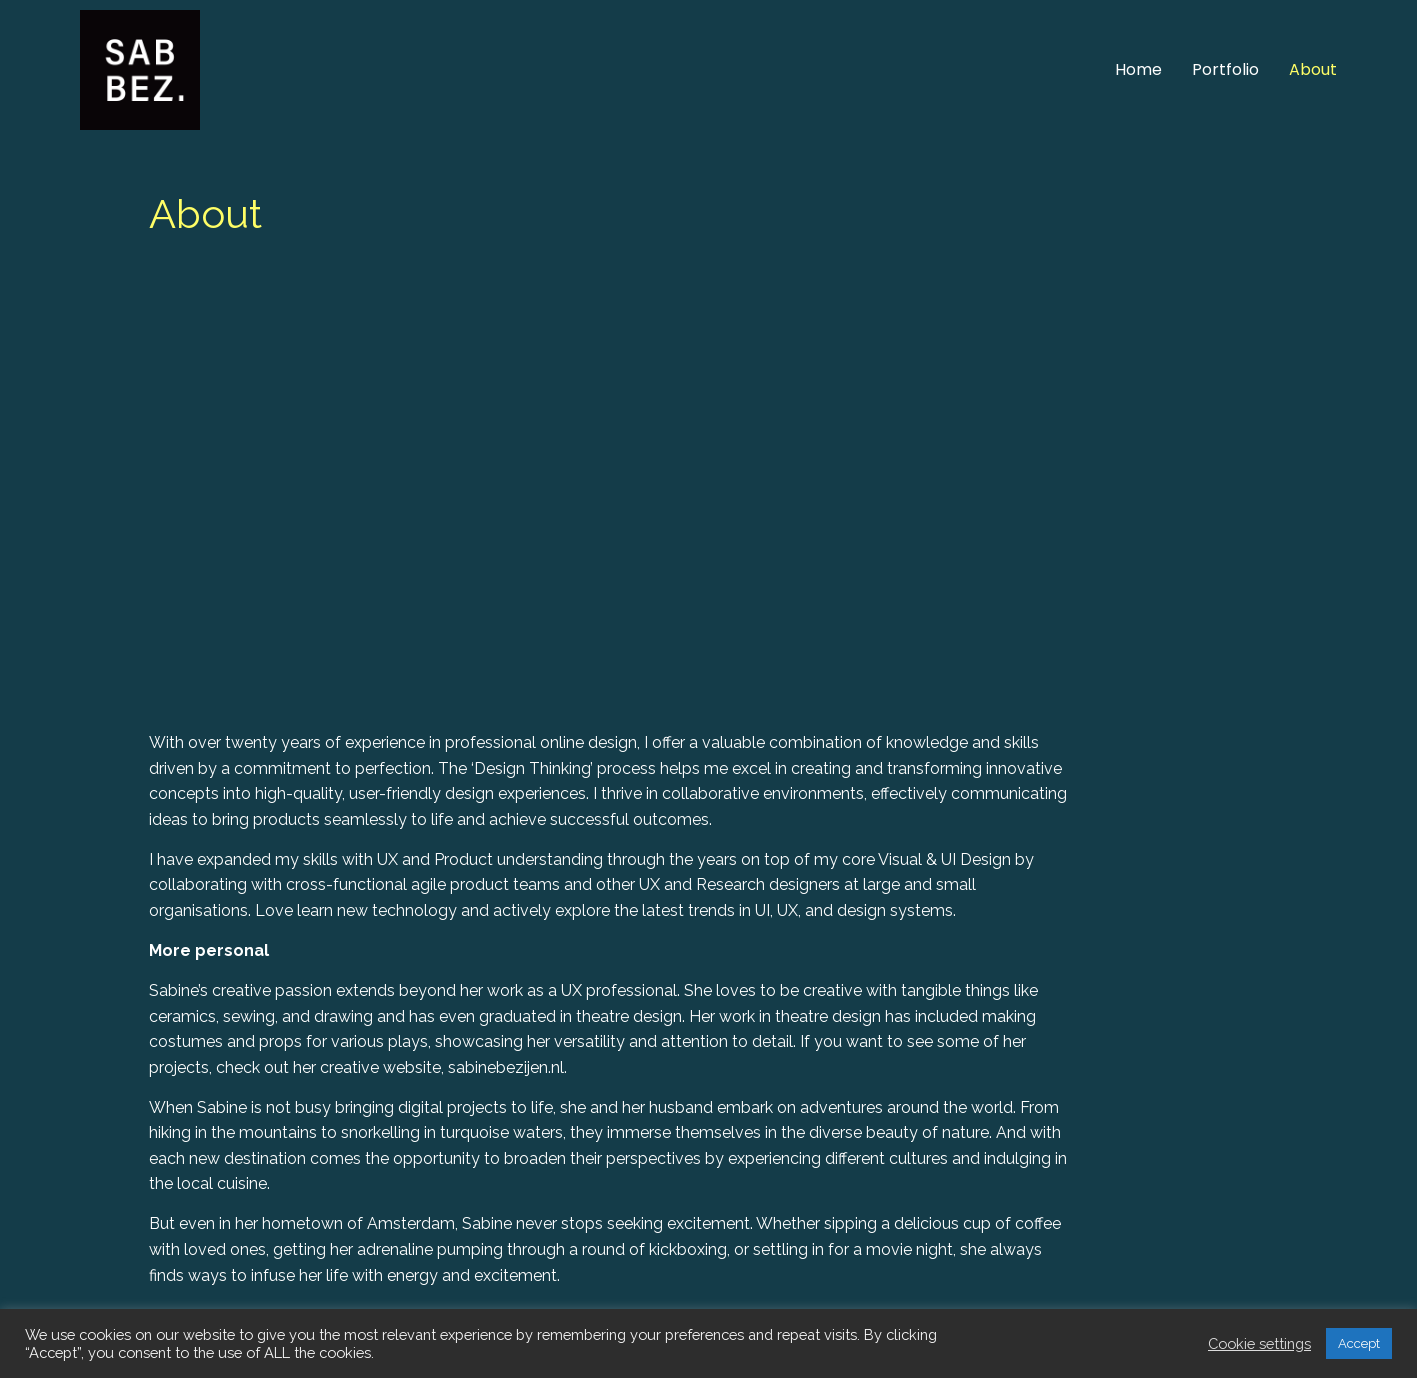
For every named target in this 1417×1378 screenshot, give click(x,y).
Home (1138, 69)
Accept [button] (1359, 1343)
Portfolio (1225, 69)
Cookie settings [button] (1259, 1343)
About (1313, 69)
